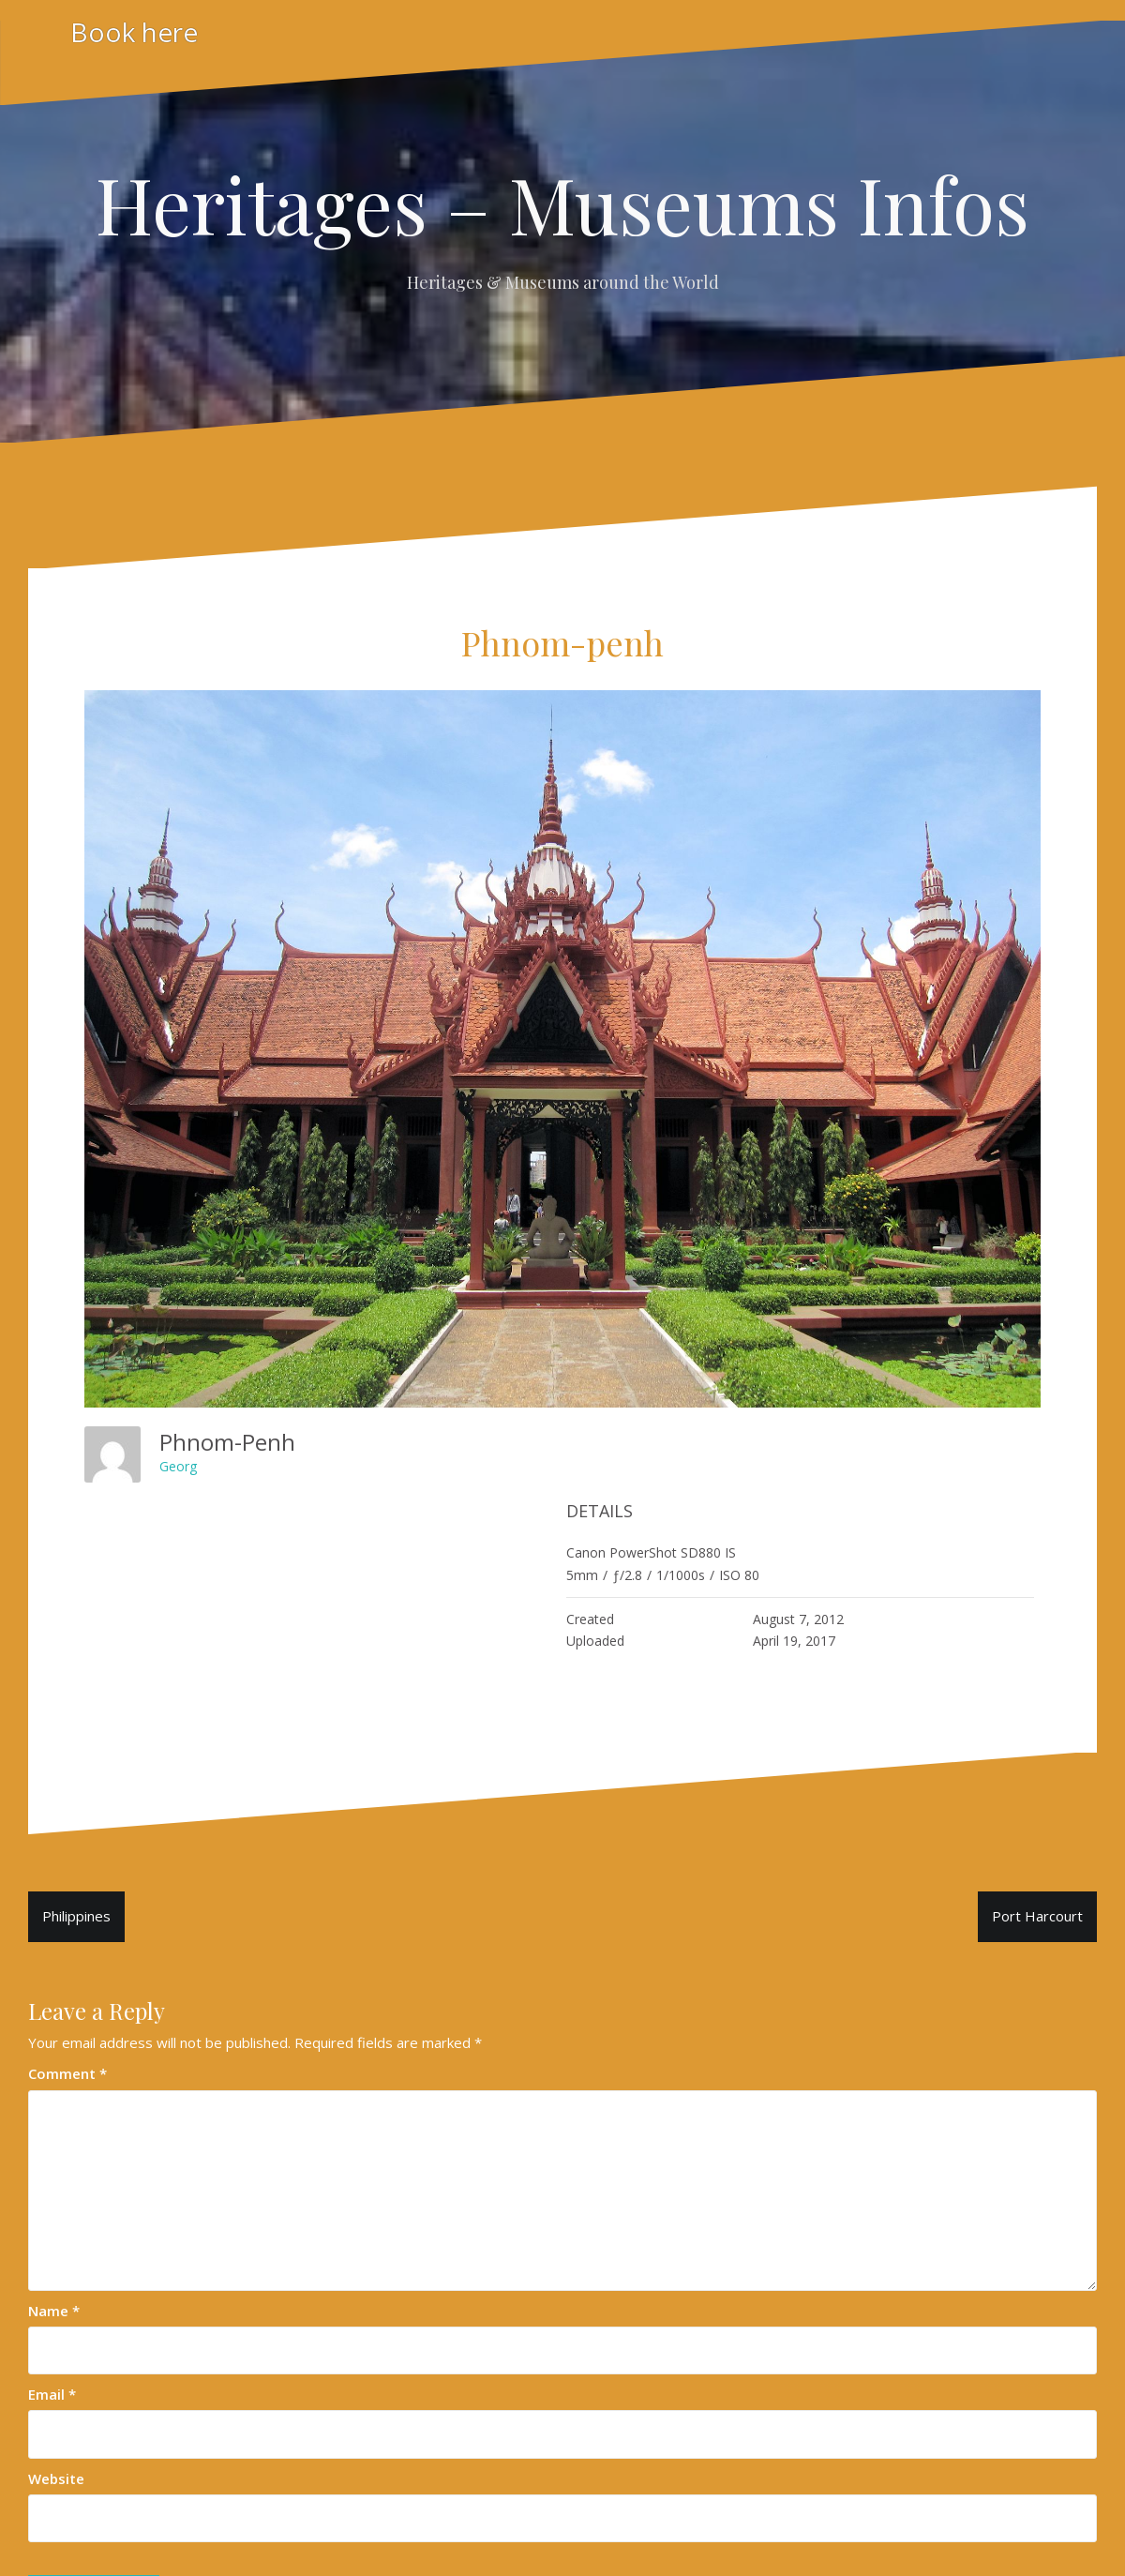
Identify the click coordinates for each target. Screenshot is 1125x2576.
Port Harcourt (1037, 1915)
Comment (67, 2073)
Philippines (76, 1915)
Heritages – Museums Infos (562, 203)
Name (54, 2310)
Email (52, 2394)
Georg (178, 1466)
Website (56, 2478)
